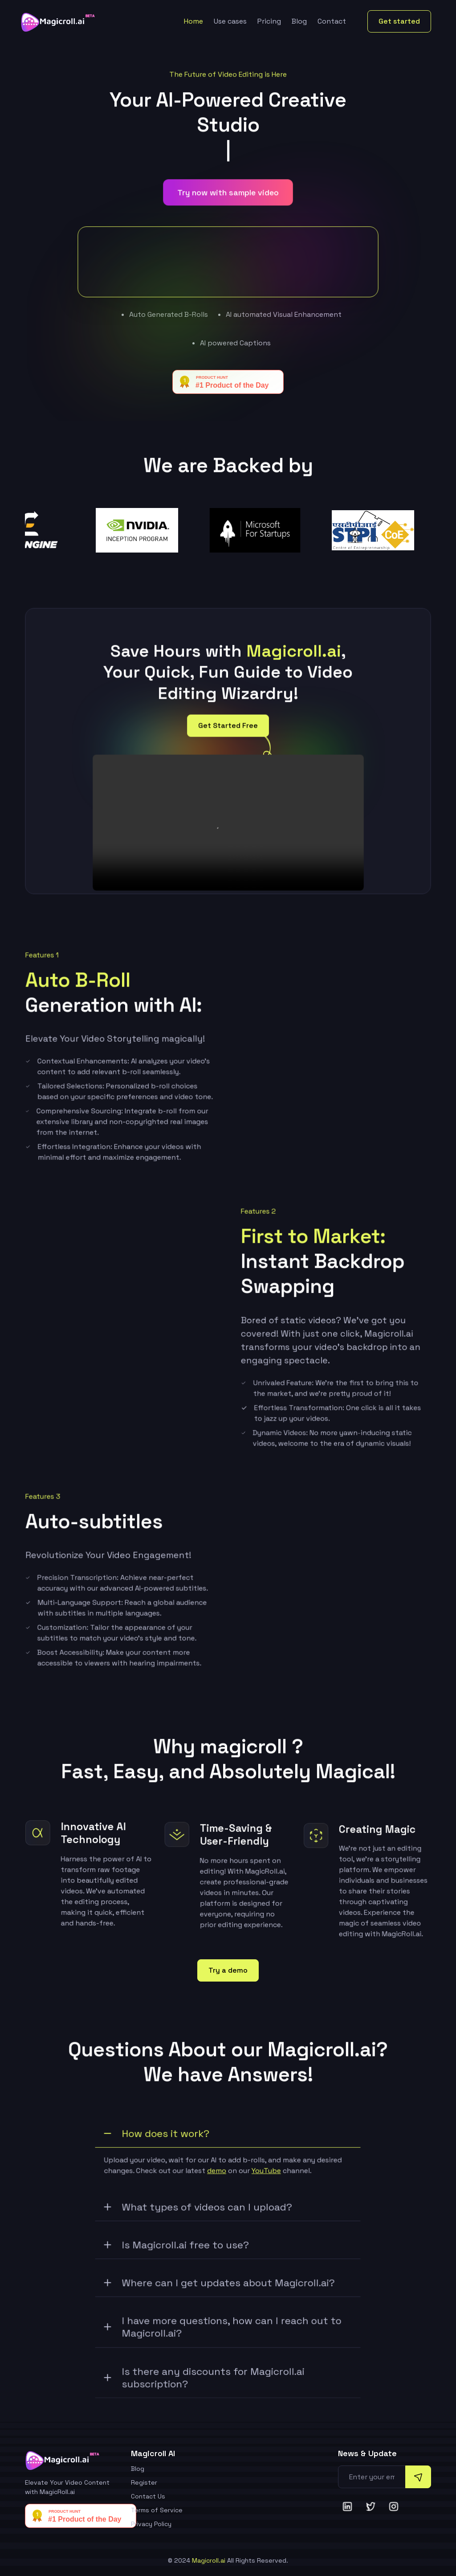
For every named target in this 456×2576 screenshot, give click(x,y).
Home (193, 21)
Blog (299, 21)
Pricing (269, 21)
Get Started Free (228, 730)
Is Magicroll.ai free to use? (177, 2250)
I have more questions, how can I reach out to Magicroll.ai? (223, 2332)
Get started (399, 21)
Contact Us (148, 2496)
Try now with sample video (228, 196)
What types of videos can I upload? (199, 2211)
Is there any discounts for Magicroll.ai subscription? (205, 2382)
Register (144, 2482)
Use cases (230, 21)
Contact (332, 21)
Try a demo (228, 1970)
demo (217, 2175)
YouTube (266, 2175)
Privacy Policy (151, 2524)
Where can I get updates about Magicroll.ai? (220, 2287)
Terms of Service (157, 2510)
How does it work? (158, 2138)
